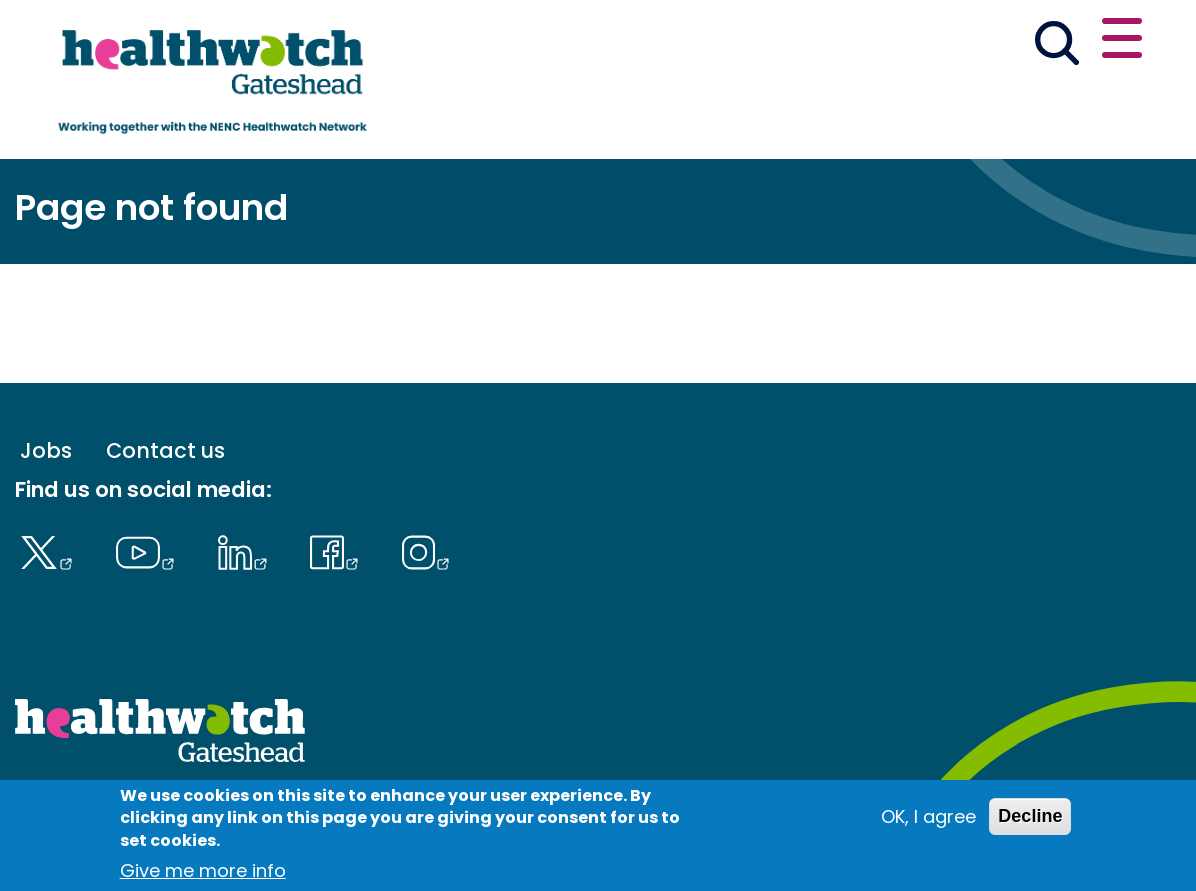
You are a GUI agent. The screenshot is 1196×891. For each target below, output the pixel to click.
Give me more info (203, 874)
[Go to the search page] (1057, 46)
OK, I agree (928, 820)
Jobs (46, 451)
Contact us (165, 451)
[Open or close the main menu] (1122, 41)
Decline (1030, 820)
